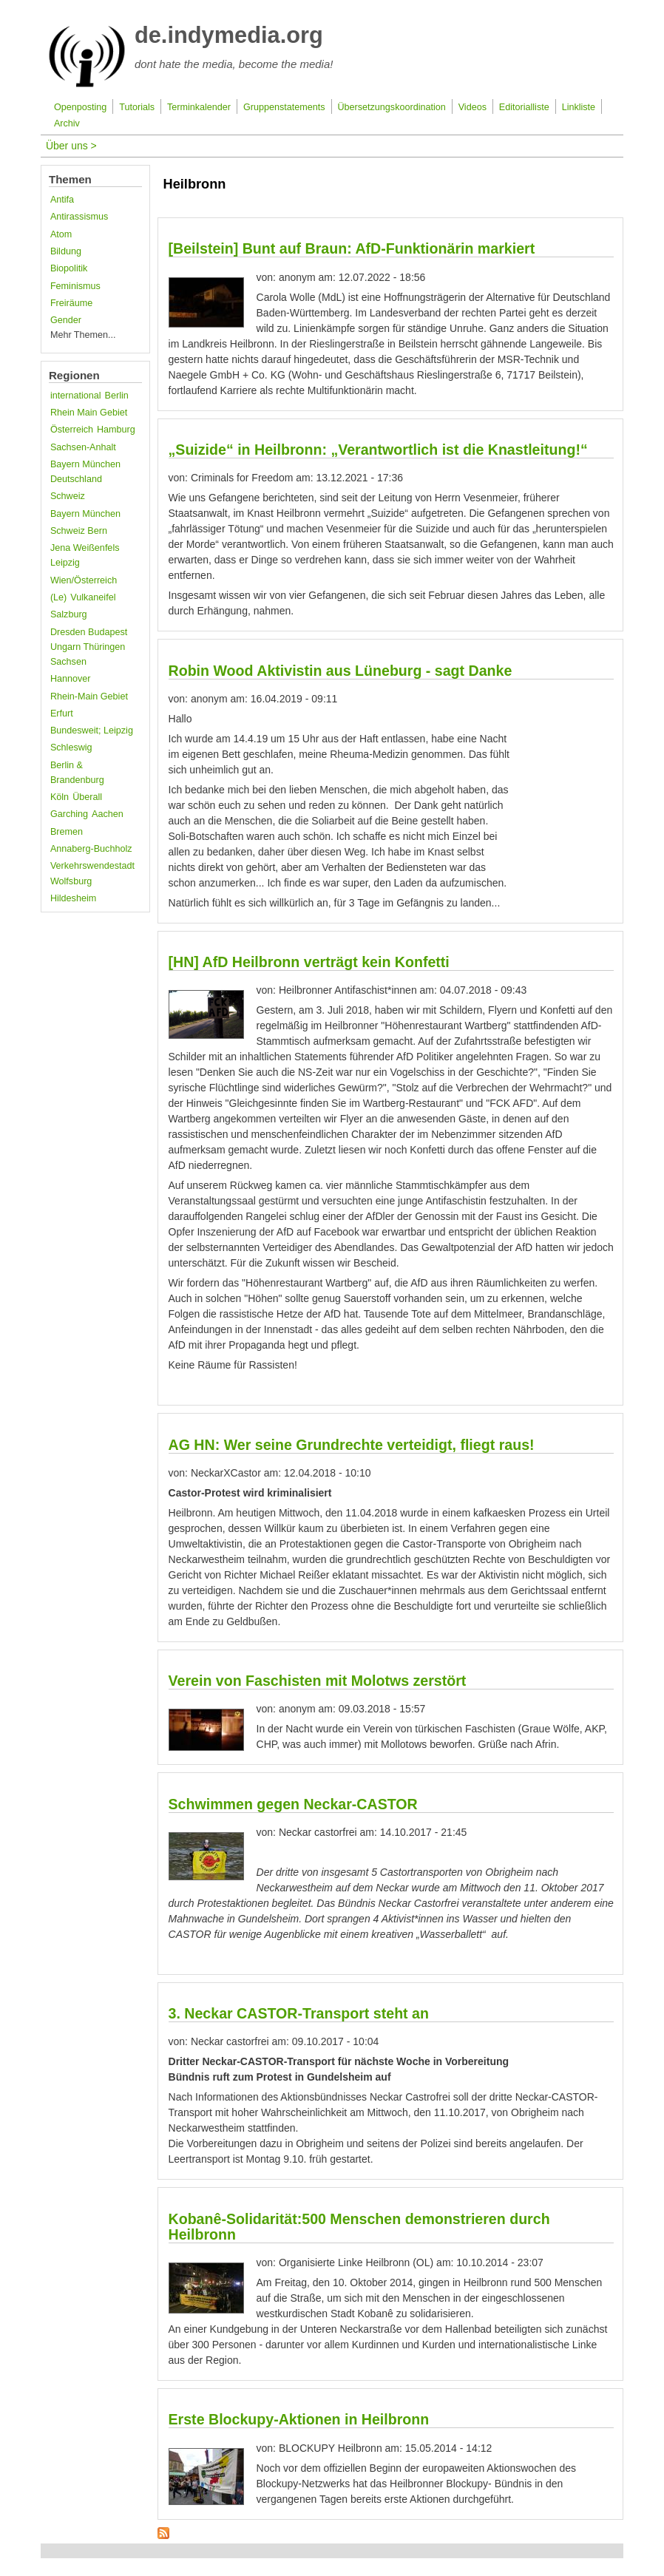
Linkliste (579, 107)
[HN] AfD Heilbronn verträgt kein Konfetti (309, 962)
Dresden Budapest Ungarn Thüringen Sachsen (88, 647)
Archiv (67, 123)
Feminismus (75, 286)
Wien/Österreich (83, 580)
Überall (87, 797)
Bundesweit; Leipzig (91, 730)
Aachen (107, 814)
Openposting (80, 107)
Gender (65, 320)
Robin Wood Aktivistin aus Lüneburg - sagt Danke (340, 670)
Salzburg (68, 614)
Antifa (62, 199)
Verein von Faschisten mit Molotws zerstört (318, 1680)
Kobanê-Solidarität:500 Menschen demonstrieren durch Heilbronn (359, 2227)
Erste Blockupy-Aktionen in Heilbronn (299, 2419)
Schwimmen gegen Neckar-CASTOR (293, 1804)
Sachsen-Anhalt (83, 447)
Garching (69, 814)
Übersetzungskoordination (391, 107)
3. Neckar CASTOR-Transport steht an (299, 2013)
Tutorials (137, 107)
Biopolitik (68, 268)
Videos (472, 107)
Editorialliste (524, 107)
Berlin (117, 395)
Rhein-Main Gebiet (89, 696)
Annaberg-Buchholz (91, 849)
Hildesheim (73, 898)
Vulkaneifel (92, 597)
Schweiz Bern (78, 531)
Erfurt (61, 713)
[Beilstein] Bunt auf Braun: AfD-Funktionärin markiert (352, 248)
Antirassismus (79, 216)
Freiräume (71, 303)
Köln (59, 797)
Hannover (70, 679)
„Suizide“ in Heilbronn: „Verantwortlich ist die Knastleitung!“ (378, 449)
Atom (61, 234)
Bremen (66, 832)
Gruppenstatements (284, 107)
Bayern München (85, 514)
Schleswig (71, 747)
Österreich (71, 429)
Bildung (65, 251)
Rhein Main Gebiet (88, 412)
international (75, 395)
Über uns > (71, 146)
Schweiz (67, 496)
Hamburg (116, 429)
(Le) (58, 597)
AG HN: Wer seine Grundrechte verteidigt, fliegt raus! (352, 1445)
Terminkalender (199, 107)
